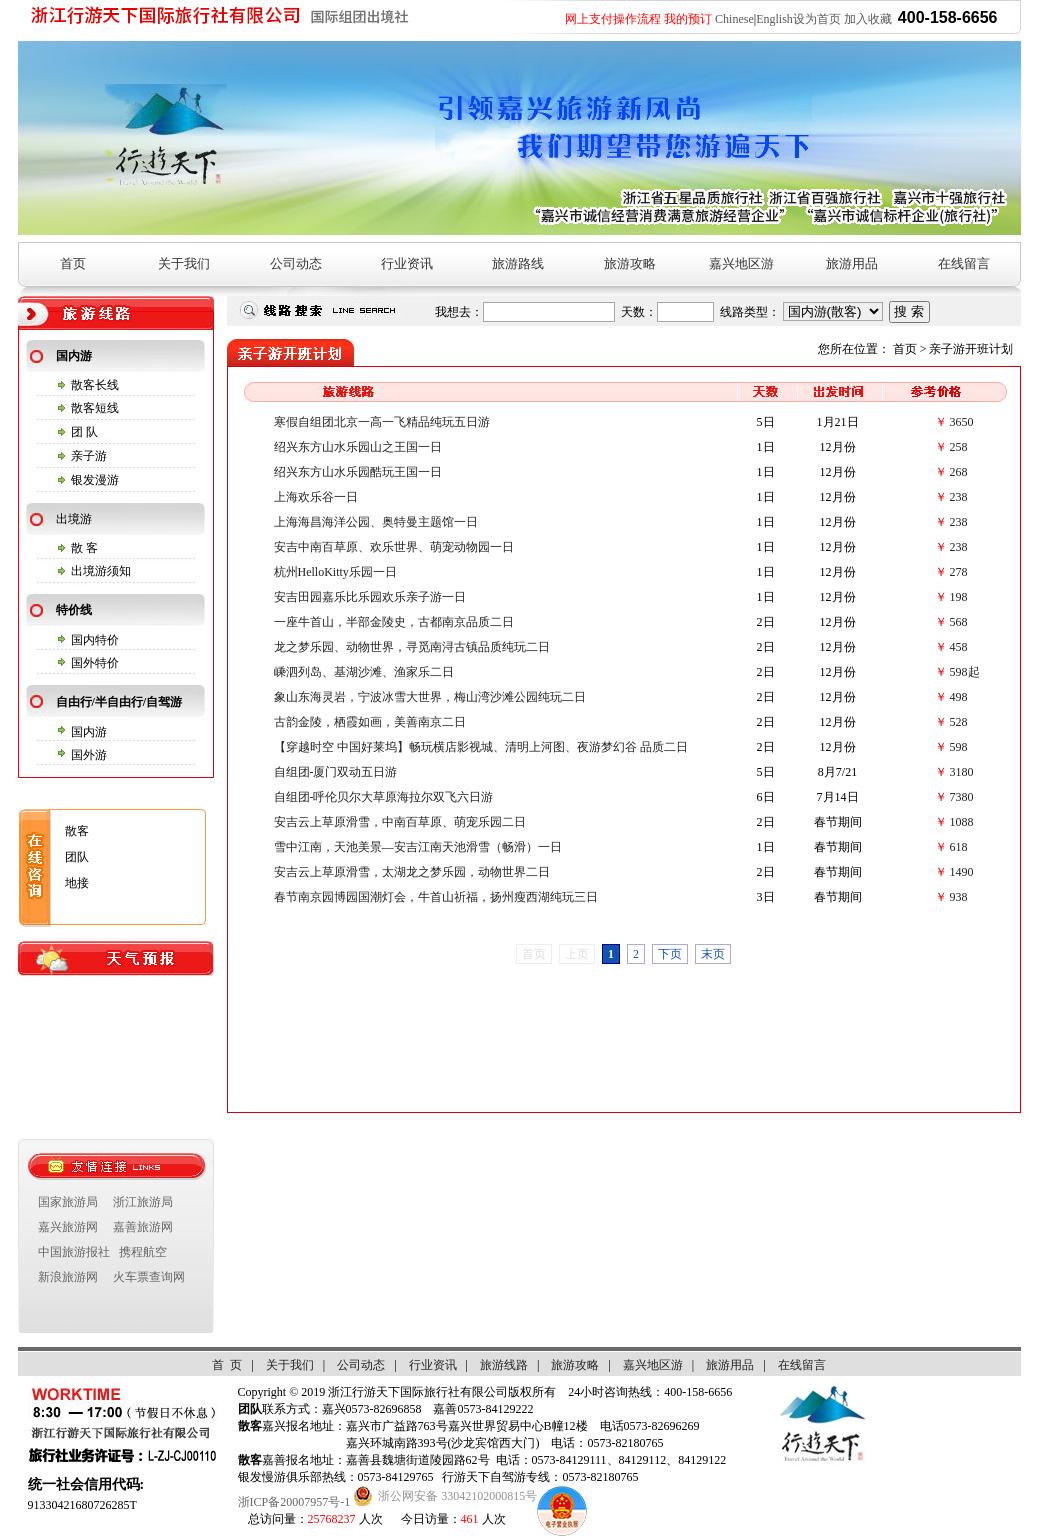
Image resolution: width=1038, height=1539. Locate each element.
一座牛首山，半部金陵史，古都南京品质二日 (394, 622)
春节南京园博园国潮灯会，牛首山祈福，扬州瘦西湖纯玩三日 (436, 897)
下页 (670, 954)
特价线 (74, 610)
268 (959, 472)
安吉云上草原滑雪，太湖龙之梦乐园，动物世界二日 (412, 872)
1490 (962, 872)
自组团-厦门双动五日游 (336, 772)
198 (959, 597)
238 (959, 497)
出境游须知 (101, 571)
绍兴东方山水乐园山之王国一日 (358, 447)
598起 (965, 672)
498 (959, 697)
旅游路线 (518, 263)
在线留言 (964, 263)
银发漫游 (95, 480)
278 (959, 572)
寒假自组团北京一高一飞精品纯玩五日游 (382, 422)
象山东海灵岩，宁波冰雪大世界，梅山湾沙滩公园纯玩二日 (430, 697)
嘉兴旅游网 (68, 1227)
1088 (962, 822)
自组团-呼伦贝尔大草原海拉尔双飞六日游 (384, 797)
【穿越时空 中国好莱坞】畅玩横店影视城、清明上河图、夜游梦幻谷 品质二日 (481, 747)
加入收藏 (868, 19)
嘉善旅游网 (143, 1227)
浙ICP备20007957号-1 (294, 1502)
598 (959, 747)
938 (959, 897)
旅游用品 (852, 263)
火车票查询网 (149, 1277)
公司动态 (296, 263)
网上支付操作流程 (613, 19)
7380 (962, 797)
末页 (713, 954)
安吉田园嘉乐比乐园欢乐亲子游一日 (370, 597)
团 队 (84, 432)
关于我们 (184, 263)
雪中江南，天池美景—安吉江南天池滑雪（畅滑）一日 (418, 847)
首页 (73, 263)
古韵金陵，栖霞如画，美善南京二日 (370, 722)
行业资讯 (407, 263)
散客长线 (95, 385)
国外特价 (95, 663)
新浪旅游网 (68, 1277)
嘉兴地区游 (741, 263)
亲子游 (89, 456)
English (774, 19)
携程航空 (143, 1252)
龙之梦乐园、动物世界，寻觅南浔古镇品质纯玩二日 (412, 647)
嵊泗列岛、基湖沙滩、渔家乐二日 (364, 672)
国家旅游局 (68, 1202)
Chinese (734, 19)
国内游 (74, 356)
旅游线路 (504, 1365)
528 (959, 722)
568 (959, 622)
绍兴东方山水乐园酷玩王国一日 (358, 472)
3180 (962, 772)
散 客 (84, 548)
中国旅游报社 (74, 1252)
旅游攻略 (630, 263)
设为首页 (817, 19)
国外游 (89, 755)
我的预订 (688, 19)
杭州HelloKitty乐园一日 (335, 572)
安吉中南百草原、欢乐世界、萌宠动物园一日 (394, 547)
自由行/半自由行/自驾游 (119, 702)
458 (959, 647)
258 (959, 447)
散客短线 (95, 408)
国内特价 (95, 640)
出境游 (74, 519)
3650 (962, 422)
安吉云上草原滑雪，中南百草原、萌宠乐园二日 (400, 822)
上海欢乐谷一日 (316, 497)
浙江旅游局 (143, 1202)
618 (959, 847)
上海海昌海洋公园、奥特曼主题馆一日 (376, 522)
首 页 (227, 1365)
